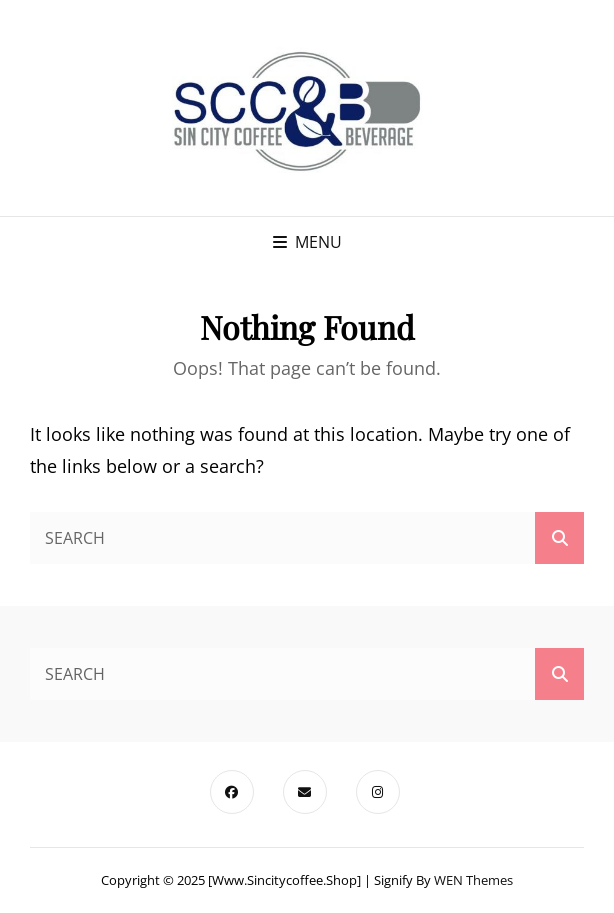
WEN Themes (473, 880)
